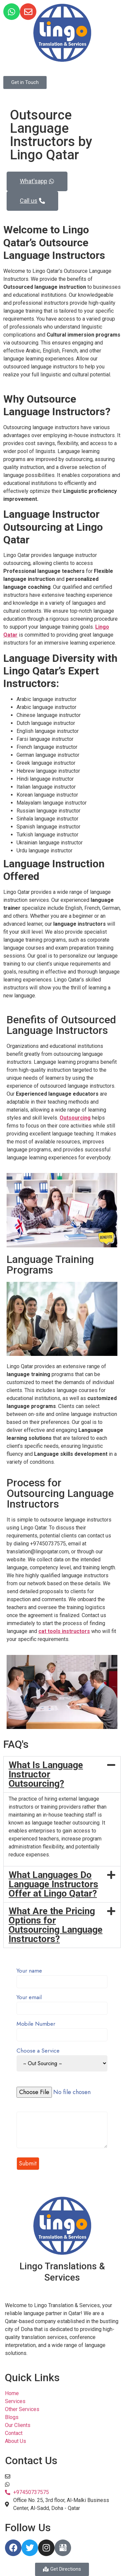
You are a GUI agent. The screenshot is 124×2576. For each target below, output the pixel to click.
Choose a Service (62, 2059)
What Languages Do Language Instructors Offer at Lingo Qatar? (53, 1884)
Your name (62, 1977)
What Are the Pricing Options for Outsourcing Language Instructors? (56, 1925)
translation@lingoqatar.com (44, 2476)
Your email (62, 2003)
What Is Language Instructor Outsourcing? (46, 1774)
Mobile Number (62, 2030)
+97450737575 (31, 2484)
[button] (62, 1774)
